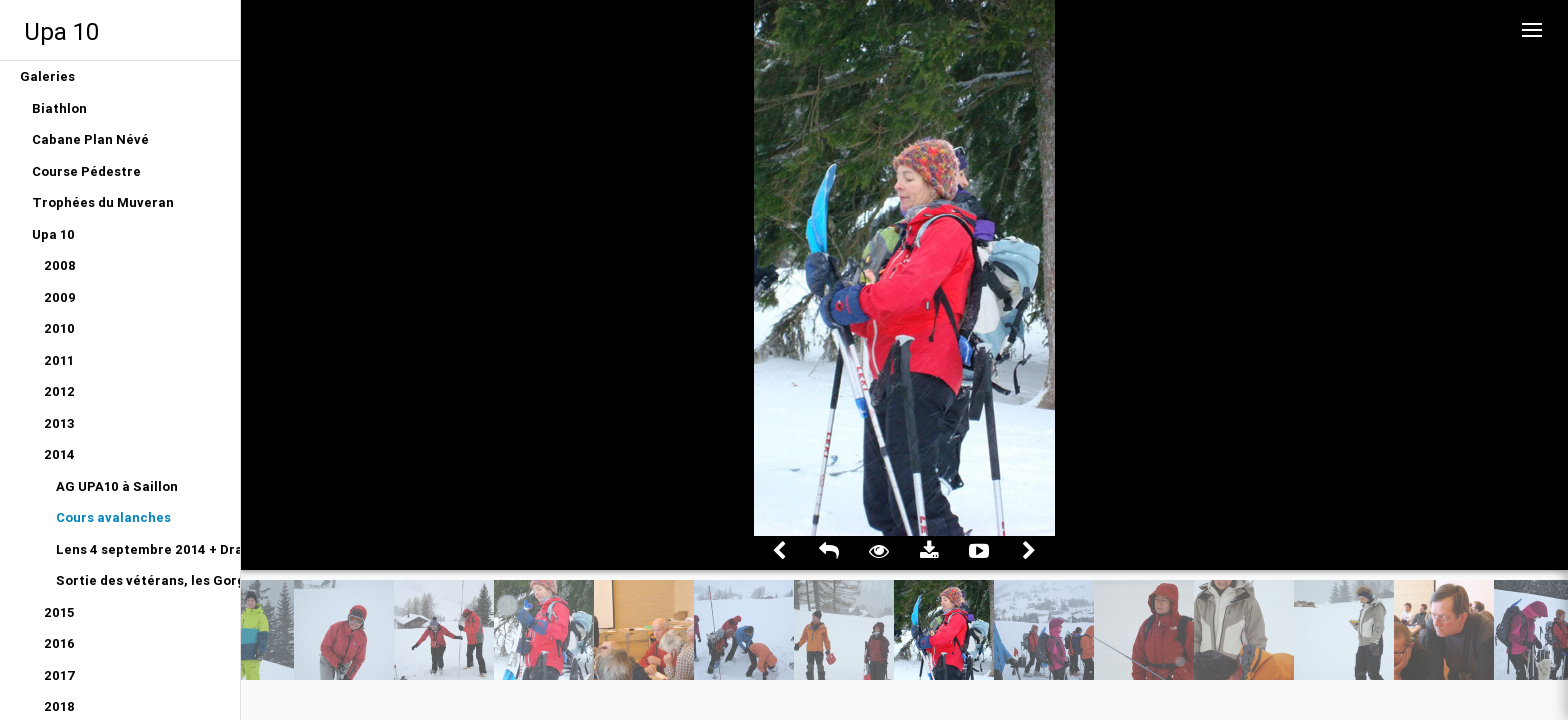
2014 (59, 454)
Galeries (47, 76)
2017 (60, 675)
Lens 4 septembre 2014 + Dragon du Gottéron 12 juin (148, 549)
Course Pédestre (86, 171)
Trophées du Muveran (103, 202)
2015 (59, 612)
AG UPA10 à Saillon (117, 486)
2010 (59, 328)
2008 (60, 265)
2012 (59, 391)
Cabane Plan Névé (90, 139)
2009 (60, 297)
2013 (59, 423)
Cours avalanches (113, 517)
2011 (59, 360)
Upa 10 (61, 31)
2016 (59, 643)
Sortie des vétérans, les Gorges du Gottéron (148, 580)
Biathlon (59, 108)
